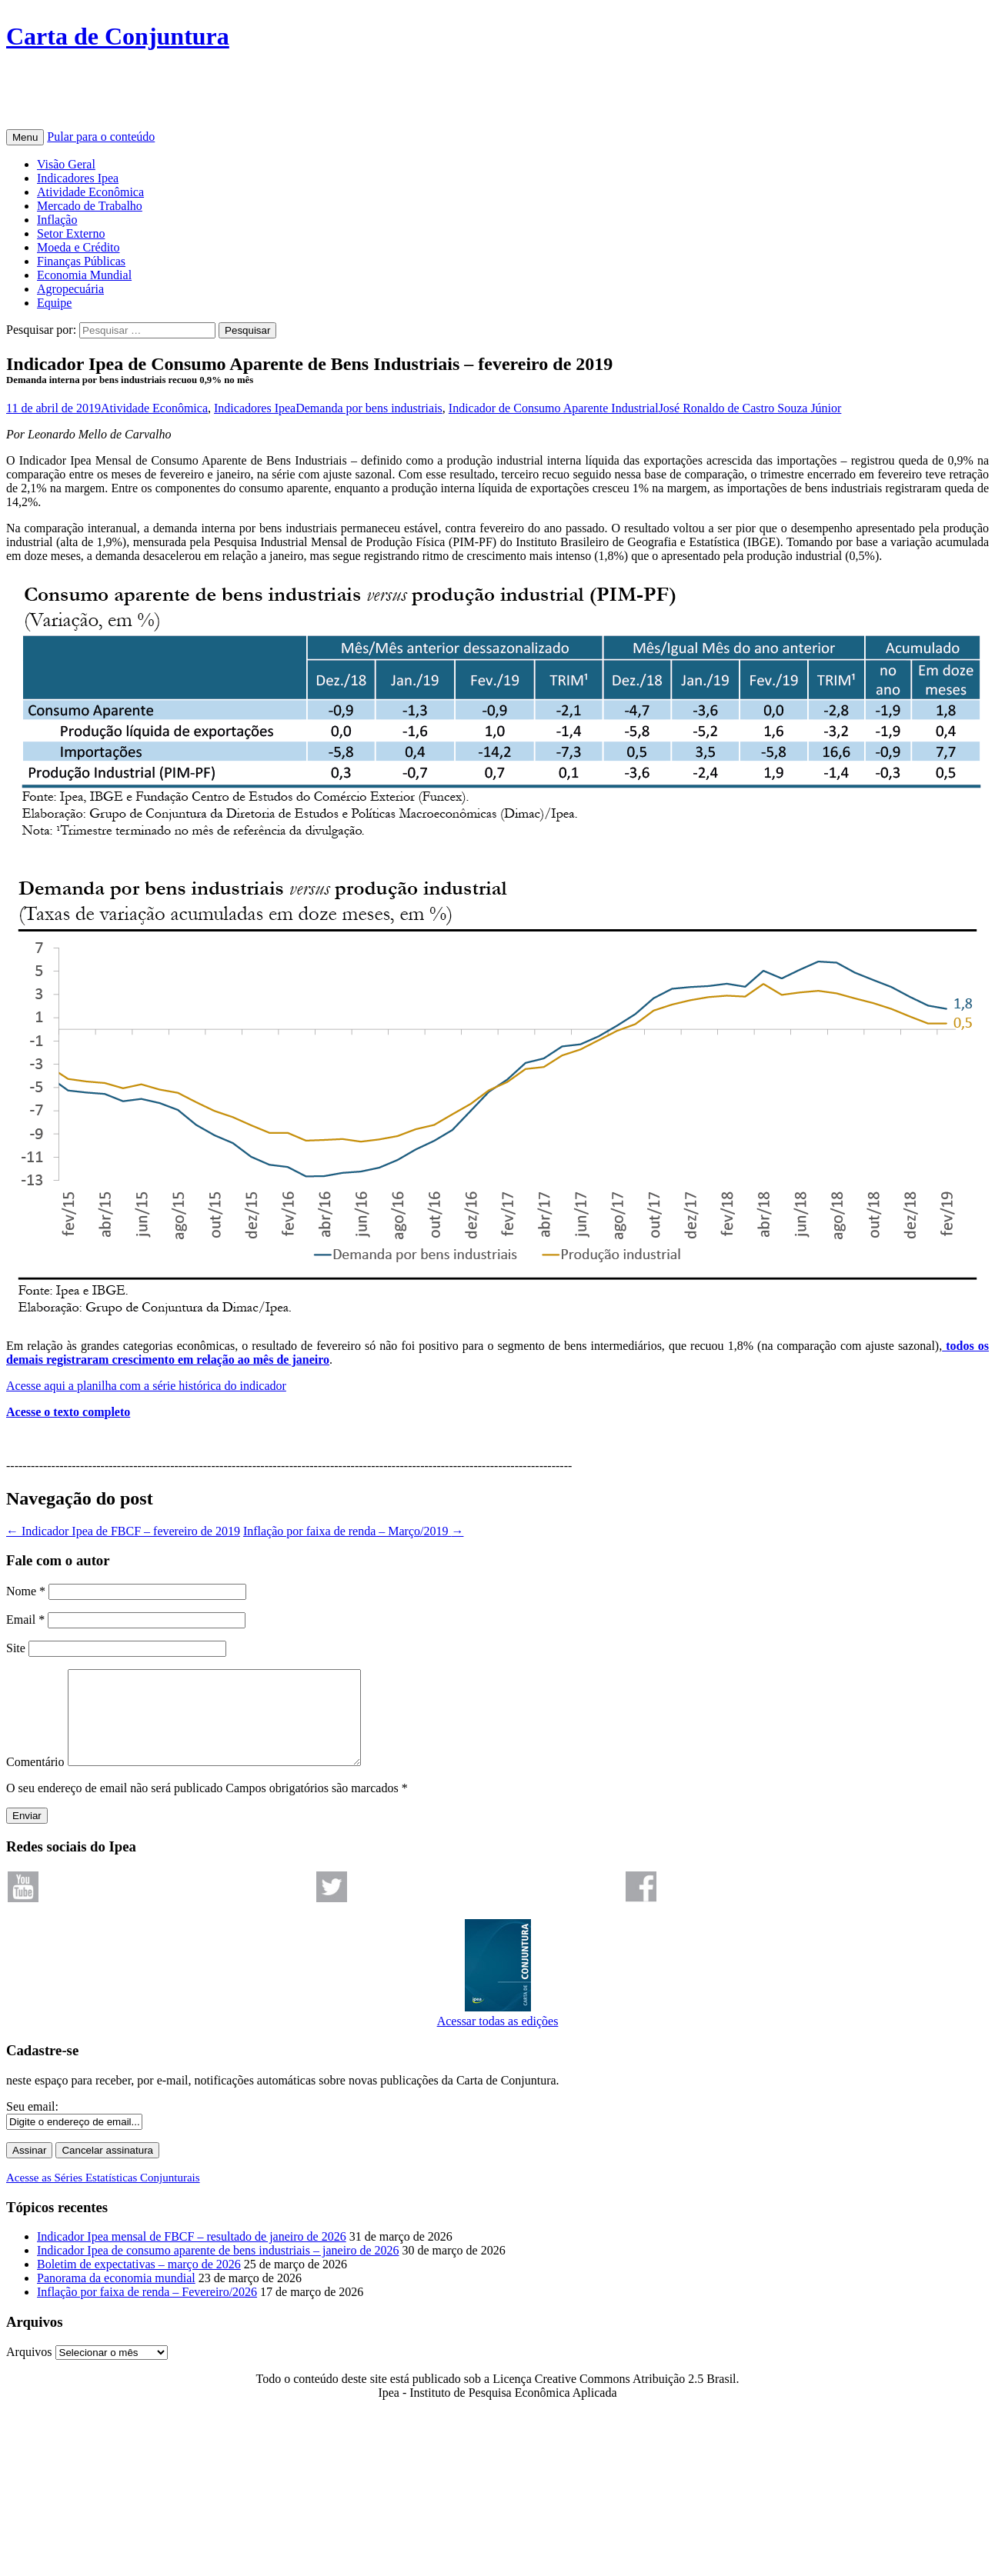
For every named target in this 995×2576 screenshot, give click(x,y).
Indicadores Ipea (78, 178)
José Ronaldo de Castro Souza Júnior (750, 408)
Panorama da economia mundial (116, 2296)
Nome (25, 1591)
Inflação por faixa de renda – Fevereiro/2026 (147, 2310)
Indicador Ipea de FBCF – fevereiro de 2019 (123, 1531)
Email (25, 1619)
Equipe (54, 302)
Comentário (35, 1780)
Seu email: (32, 2124)
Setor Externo (71, 233)
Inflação (57, 219)
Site (15, 1648)
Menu (25, 137)
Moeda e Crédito (78, 247)
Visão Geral (66, 164)
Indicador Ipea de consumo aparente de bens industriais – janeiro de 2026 (218, 2268)
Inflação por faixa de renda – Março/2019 (353, 1531)
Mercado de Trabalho (89, 205)
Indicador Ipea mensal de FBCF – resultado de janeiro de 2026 (191, 2254)
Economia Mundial (84, 275)
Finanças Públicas (81, 261)
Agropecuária (70, 288)
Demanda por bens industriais (368, 408)
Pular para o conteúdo (101, 136)
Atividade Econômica (90, 191)
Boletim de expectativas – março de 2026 (139, 2282)
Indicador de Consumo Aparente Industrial (554, 408)
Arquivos (29, 2370)
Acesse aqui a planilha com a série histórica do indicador (146, 1385)
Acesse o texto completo (68, 1411)
